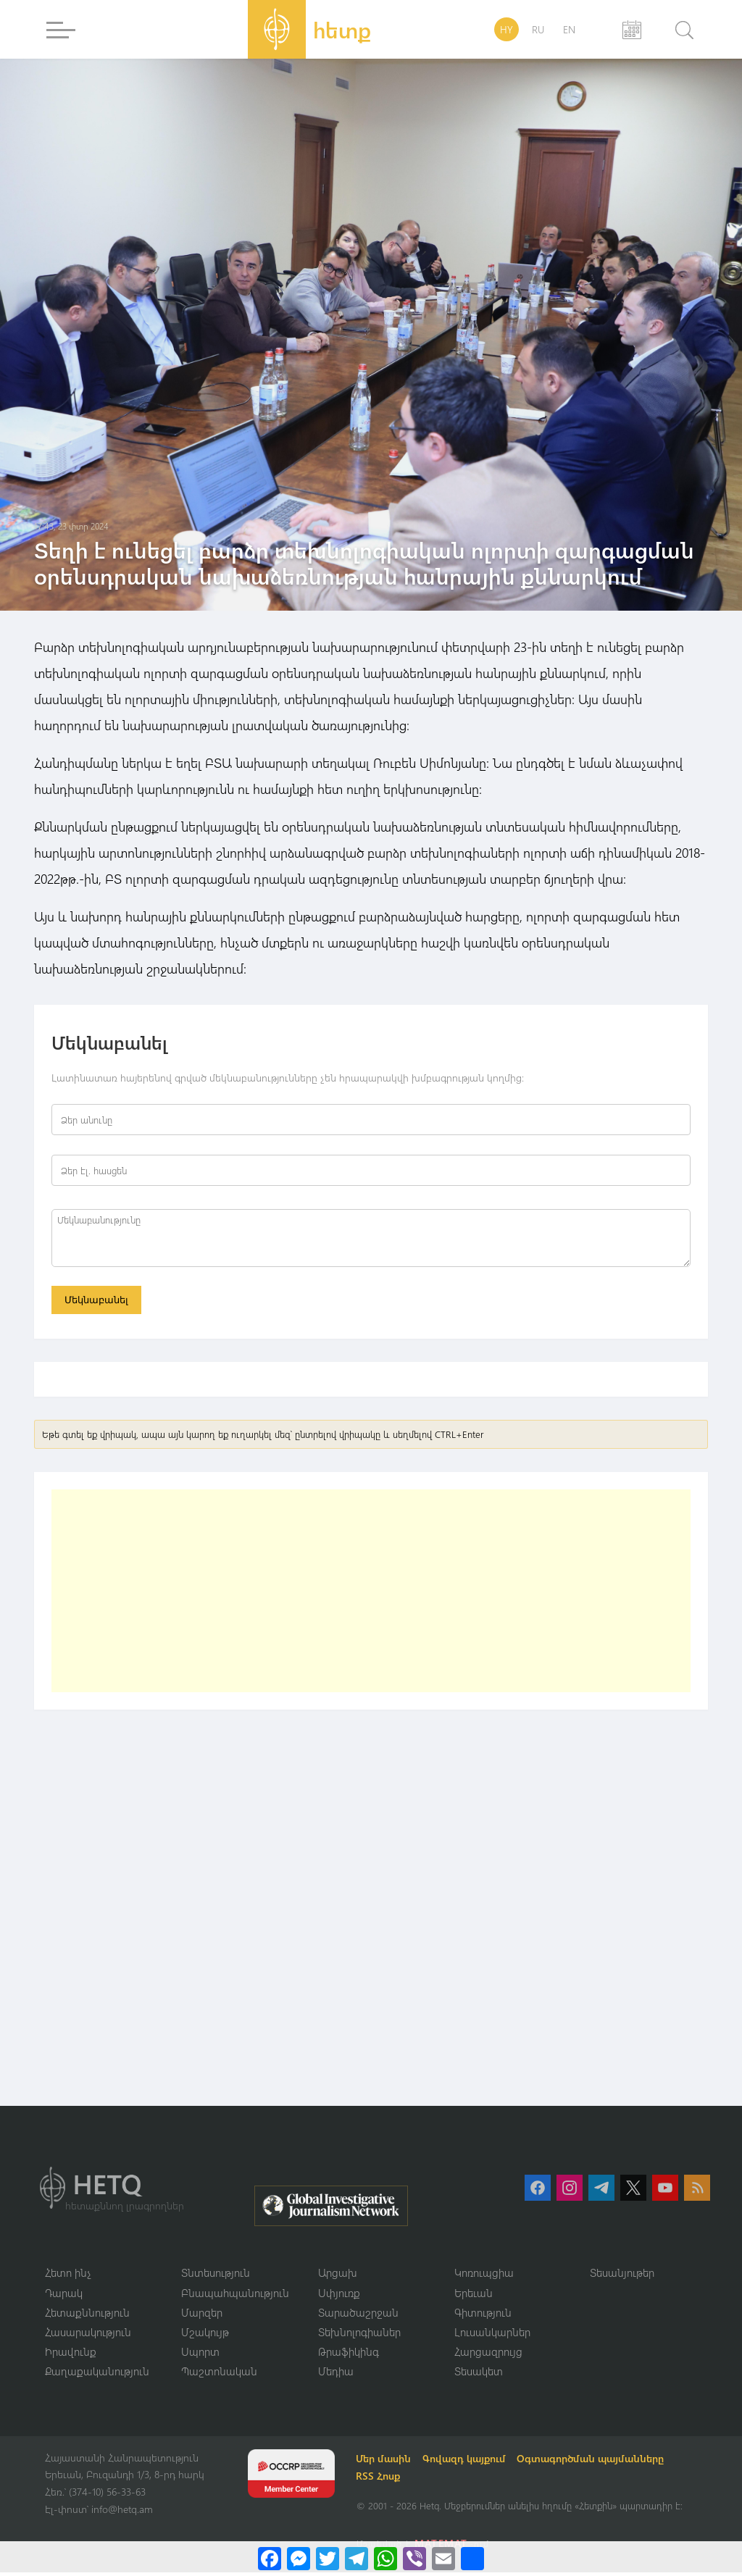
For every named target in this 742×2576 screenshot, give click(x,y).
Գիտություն (483, 2315)
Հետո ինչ (68, 2275)
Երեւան (473, 2295)
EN (569, 29)
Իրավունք (70, 2355)
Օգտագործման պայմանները (593, 2462)
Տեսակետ (478, 2374)
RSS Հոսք (380, 2479)
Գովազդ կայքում (466, 2462)
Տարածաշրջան (358, 2315)
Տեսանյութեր (622, 2275)
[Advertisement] (371, 1593)
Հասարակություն (88, 2335)
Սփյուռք (339, 2295)
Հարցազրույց (488, 2355)
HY (506, 29)
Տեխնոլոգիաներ (359, 2335)
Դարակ (64, 2295)
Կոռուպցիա (484, 2275)
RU (538, 29)
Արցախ (337, 2275)
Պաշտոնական (219, 2374)
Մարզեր (201, 2315)
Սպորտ (200, 2355)
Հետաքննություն (87, 2315)
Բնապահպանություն (235, 2295)
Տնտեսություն (215, 2275)
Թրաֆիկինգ (348, 2355)
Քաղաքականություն (97, 2374)
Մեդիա (336, 2374)
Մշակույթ (205, 2335)
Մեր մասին (385, 2462)
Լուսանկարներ (492, 2335)
